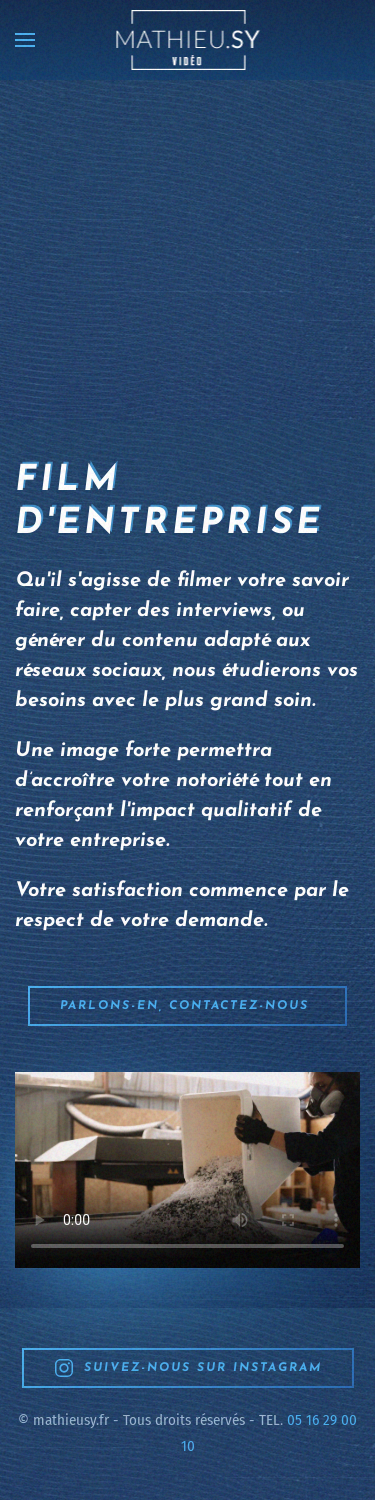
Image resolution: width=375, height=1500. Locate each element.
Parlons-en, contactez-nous (187, 1006)
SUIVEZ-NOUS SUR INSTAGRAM (188, 1368)
